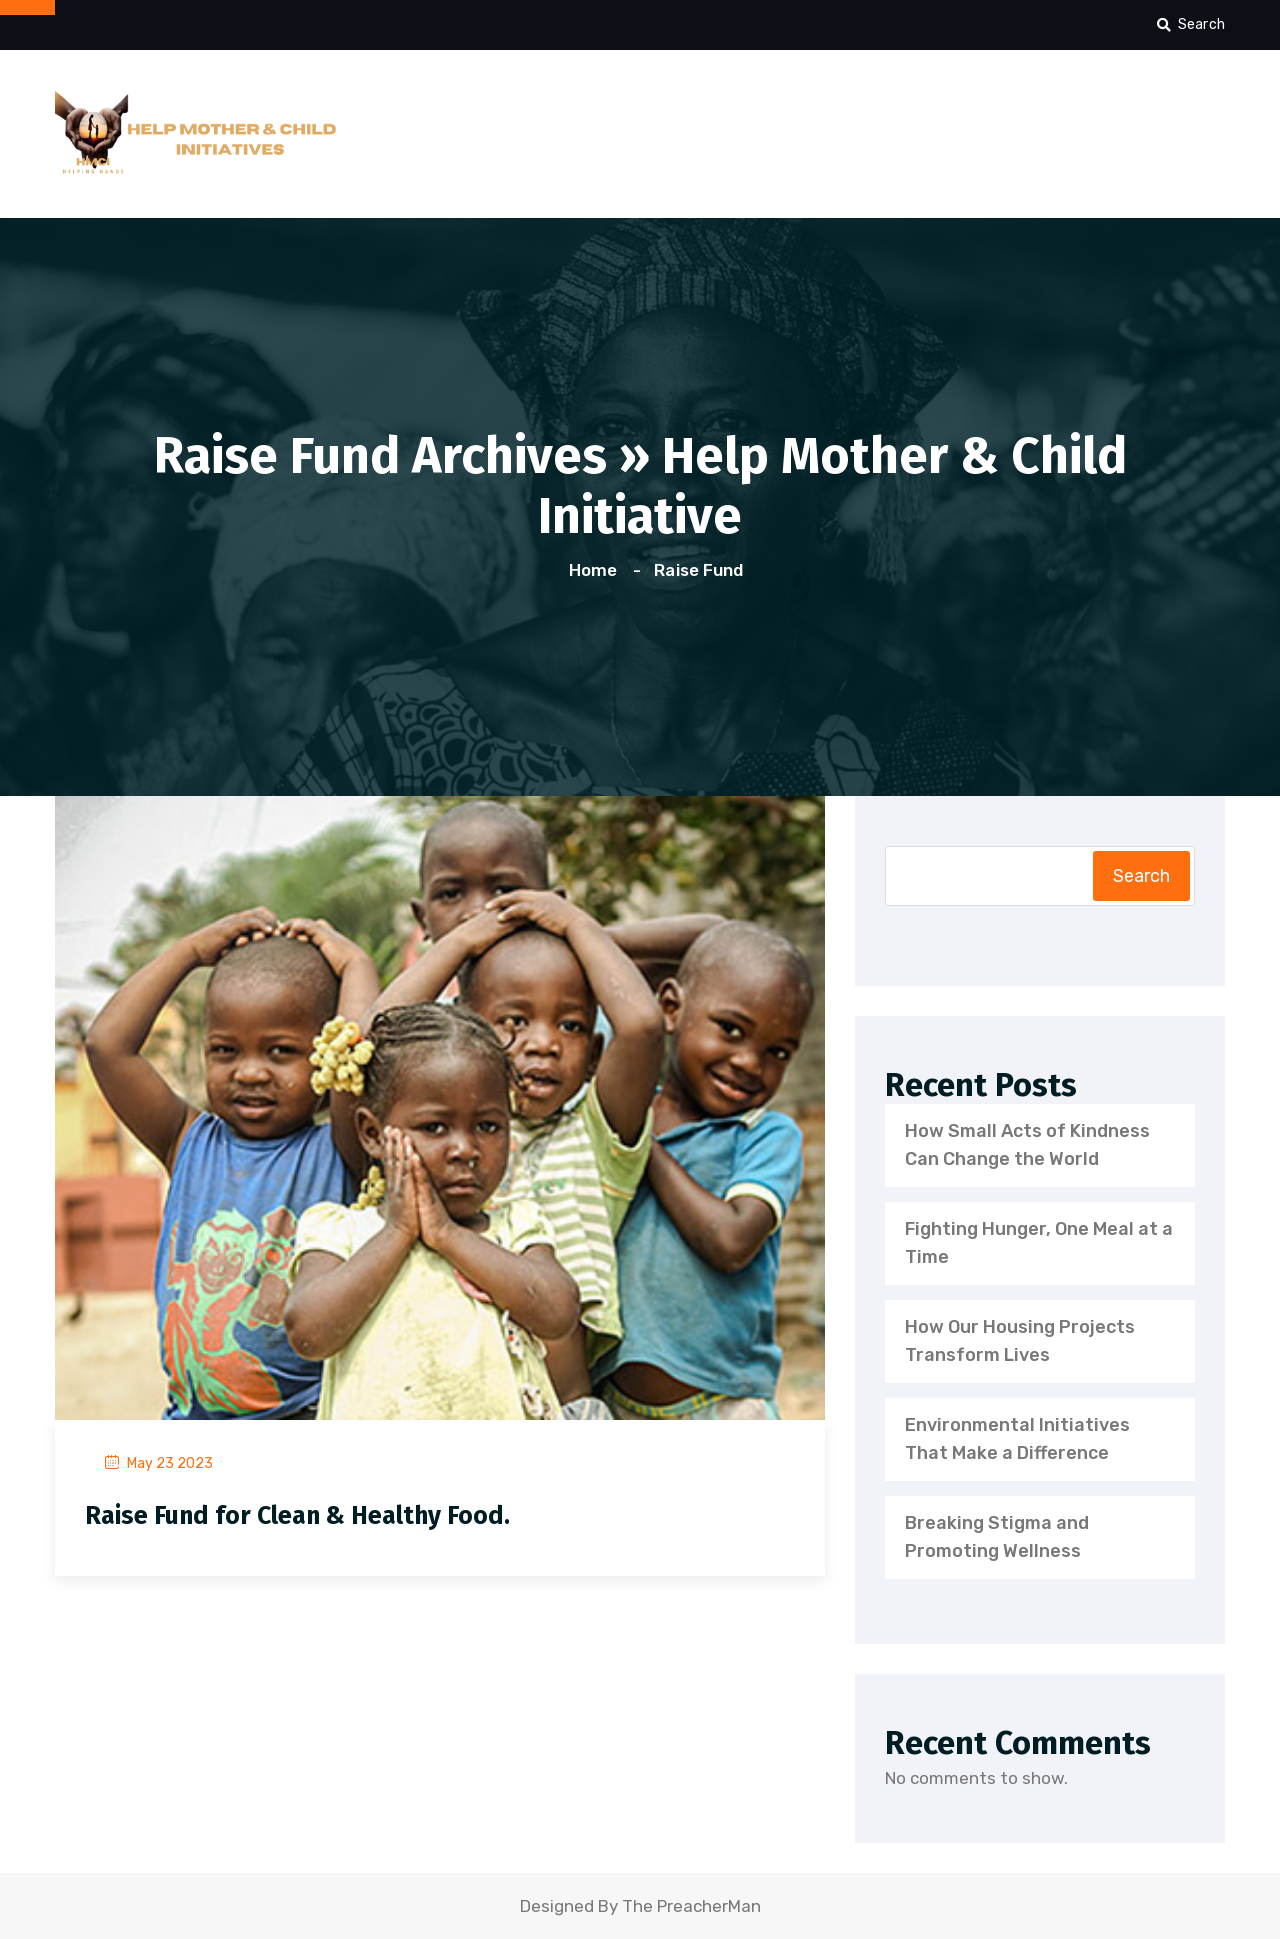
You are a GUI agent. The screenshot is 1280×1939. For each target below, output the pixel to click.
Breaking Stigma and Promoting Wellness (997, 1537)
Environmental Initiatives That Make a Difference (1017, 1439)
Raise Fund (698, 570)
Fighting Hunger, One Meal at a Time (1039, 1243)
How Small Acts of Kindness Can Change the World (1027, 1145)
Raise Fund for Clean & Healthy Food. (297, 1516)
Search (1191, 24)
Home (597, 570)
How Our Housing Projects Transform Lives (1020, 1341)
